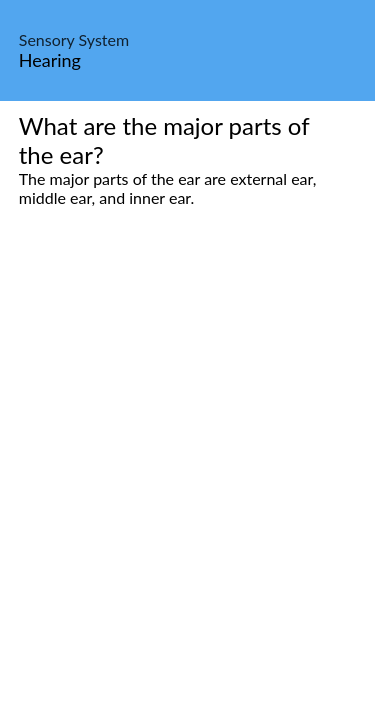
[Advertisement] (187, 442)
